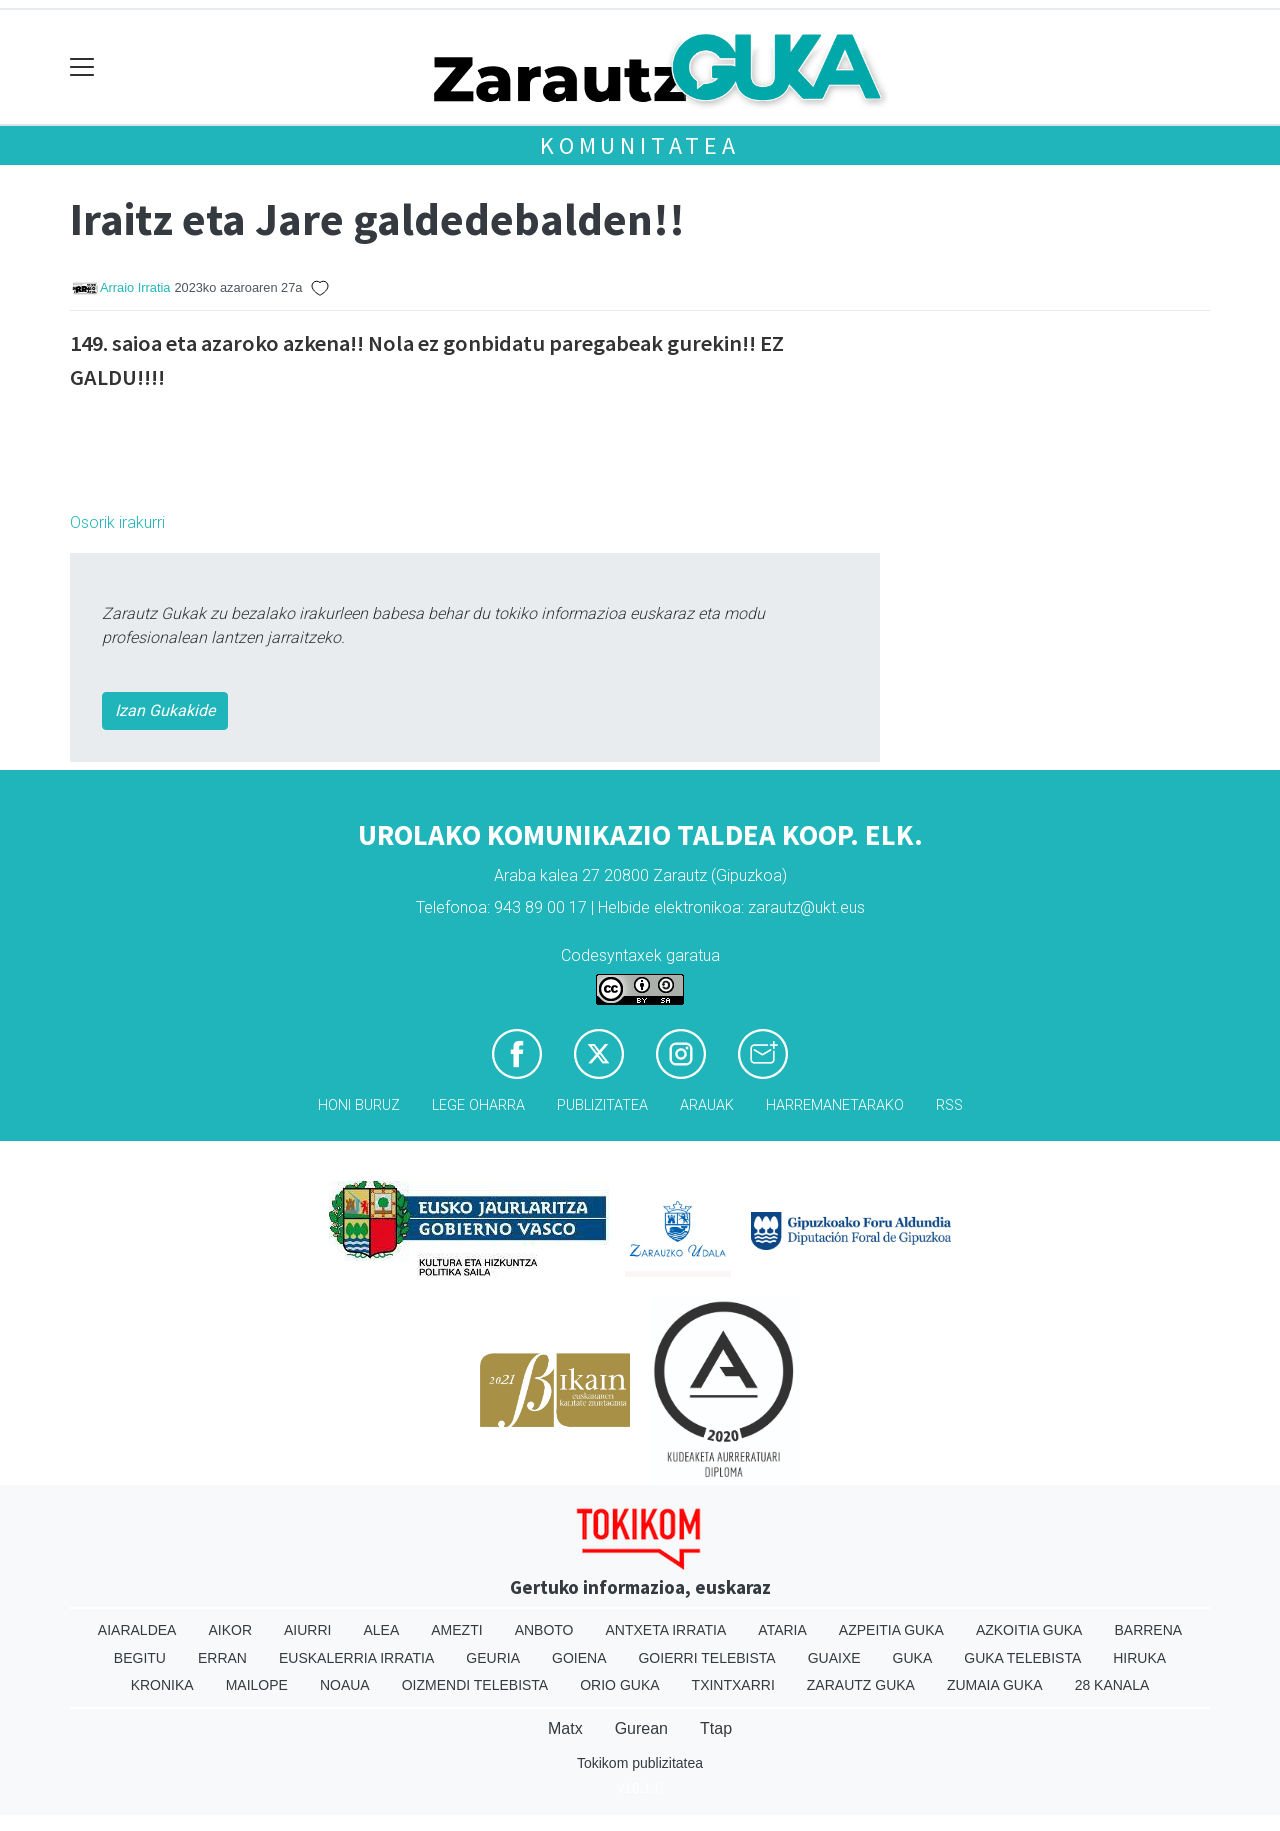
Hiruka (1139, 1658)
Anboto (544, 1630)
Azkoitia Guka (1029, 1630)
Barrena (1148, 1630)
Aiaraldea (137, 1630)
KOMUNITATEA (640, 145)
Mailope (257, 1685)
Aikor (230, 1630)
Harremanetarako (835, 1105)
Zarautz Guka (861, 1685)
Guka (913, 1658)
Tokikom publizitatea (640, 1763)
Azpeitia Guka (891, 1630)
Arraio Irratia (135, 287)
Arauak (707, 1105)
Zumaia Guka (995, 1685)
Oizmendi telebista (475, 1685)
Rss (949, 1105)
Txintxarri (733, 1685)
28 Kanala (1112, 1685)
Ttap (716, 1728)
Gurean (641, 1728)
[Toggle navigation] (82, 67)
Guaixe (834, 1658)
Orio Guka (619, 1685)
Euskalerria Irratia (356, 1658)
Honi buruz (359, 1105)
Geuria (493, 1658)
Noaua (345, 1685)
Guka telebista (1022, 1658)
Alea (381, 1630)
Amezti (456, 1630)
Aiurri (307, 1630)
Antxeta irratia (666, 1630)
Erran (222, 1658)
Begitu (140, 1658)
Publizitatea (602, 1105)
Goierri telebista (706, 1658)
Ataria (782, 1630)
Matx (565, 1728)
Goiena (579, 1658)
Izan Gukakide (165, 710)
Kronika (162, 1685)
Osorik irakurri (117, 522)
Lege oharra (478, 1105)
